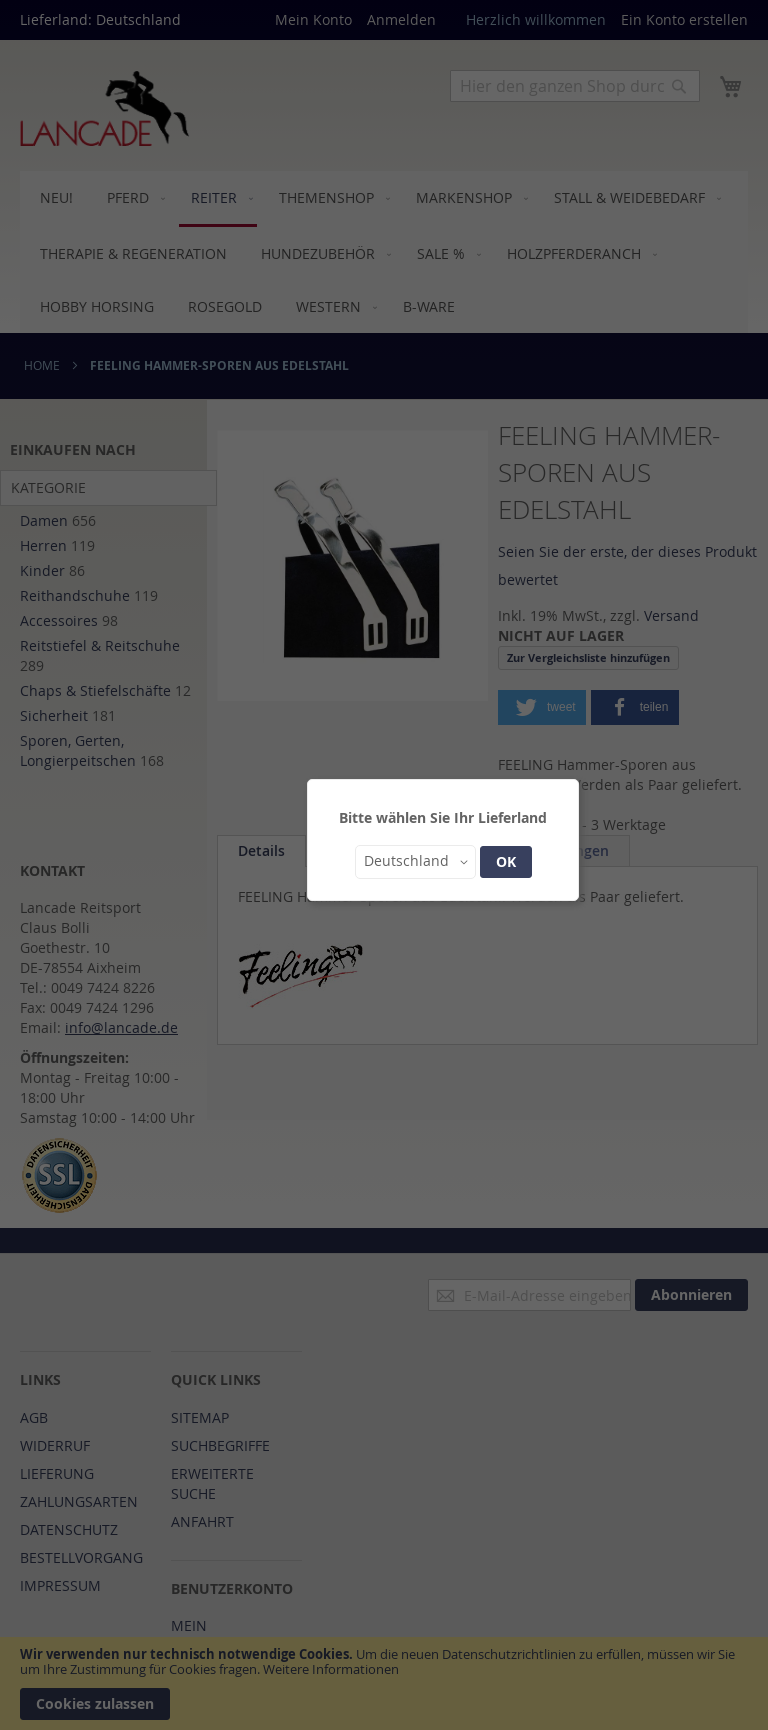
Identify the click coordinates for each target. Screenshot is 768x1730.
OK (506, 861)
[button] (415, 862)
